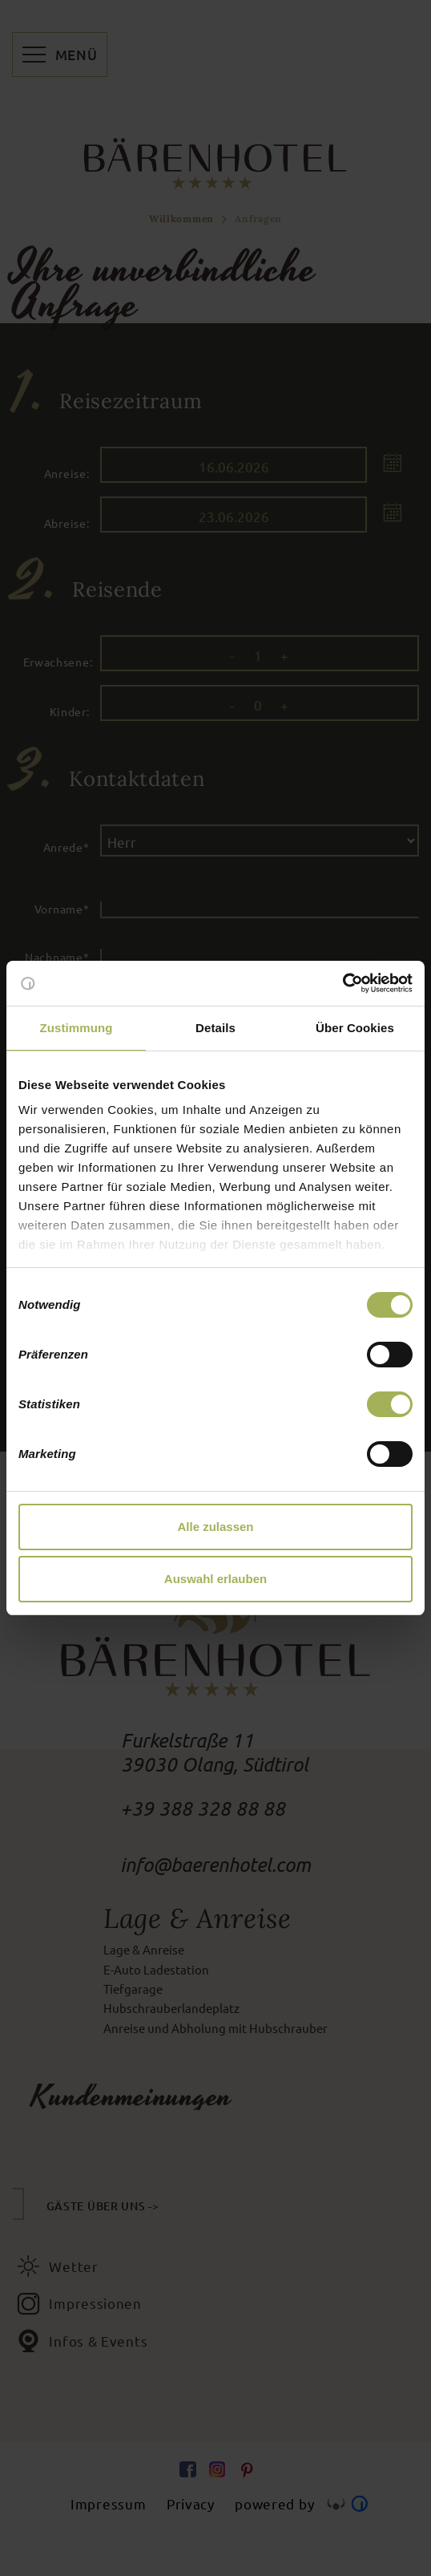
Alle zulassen (215, 1526)
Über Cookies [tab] (355, 1028)
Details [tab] (215, 1028)
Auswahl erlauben (215, 1579)
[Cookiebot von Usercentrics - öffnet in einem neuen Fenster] (342, 983)
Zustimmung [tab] (76, 1028)
